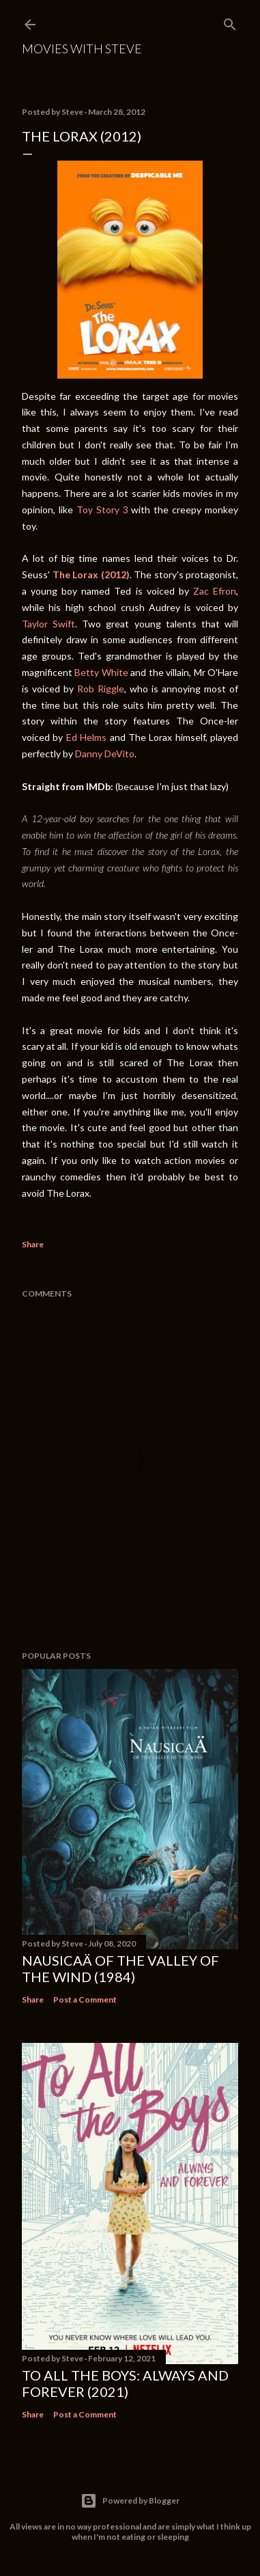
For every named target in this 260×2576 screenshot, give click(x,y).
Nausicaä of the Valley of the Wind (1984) (120, 1968)
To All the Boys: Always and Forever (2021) (125, 2383)
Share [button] (33, 1244)
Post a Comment (85, 1999)
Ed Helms (86, 737)
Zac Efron (214, 591)
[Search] (230, 21)
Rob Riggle (100, 688)
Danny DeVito (104, 753)
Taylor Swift (48, 623)
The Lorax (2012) (91, 574)
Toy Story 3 (102, 509)
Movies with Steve (82, 48)
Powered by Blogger (130, 2501)
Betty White (101, 672)
